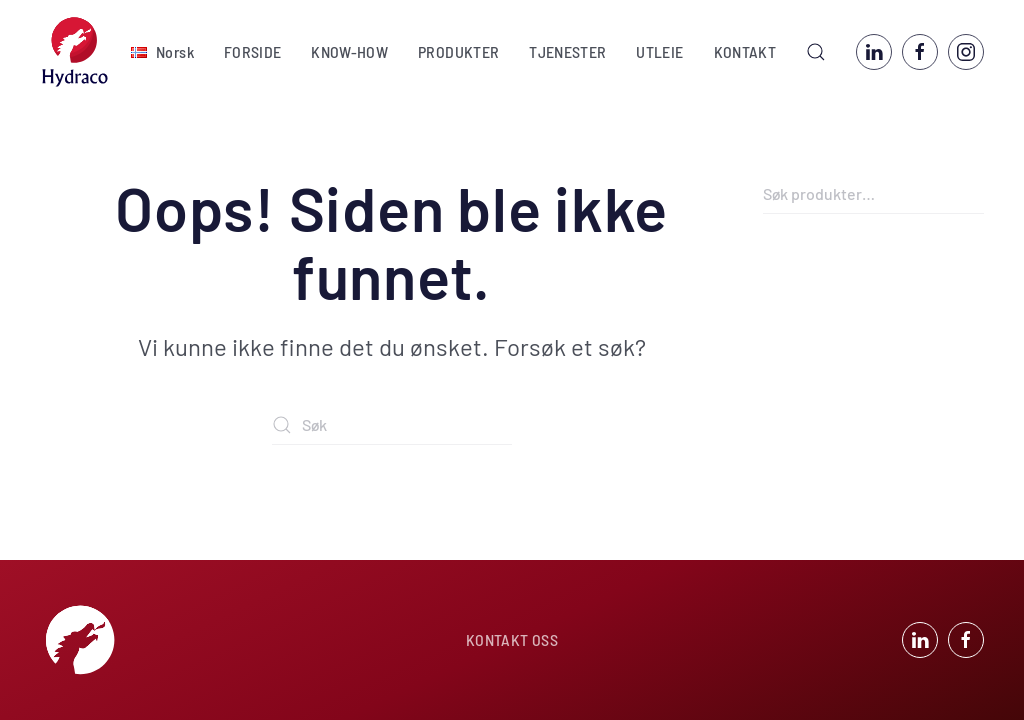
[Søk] (392, 425)
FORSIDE (252, 51)
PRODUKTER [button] (458, 51)
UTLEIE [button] (659, 51)
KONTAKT (745, 51)
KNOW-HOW (349, 51)
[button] (162, 52)
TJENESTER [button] (567, 51)
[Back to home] (75, 52)
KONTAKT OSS (512, 639)
